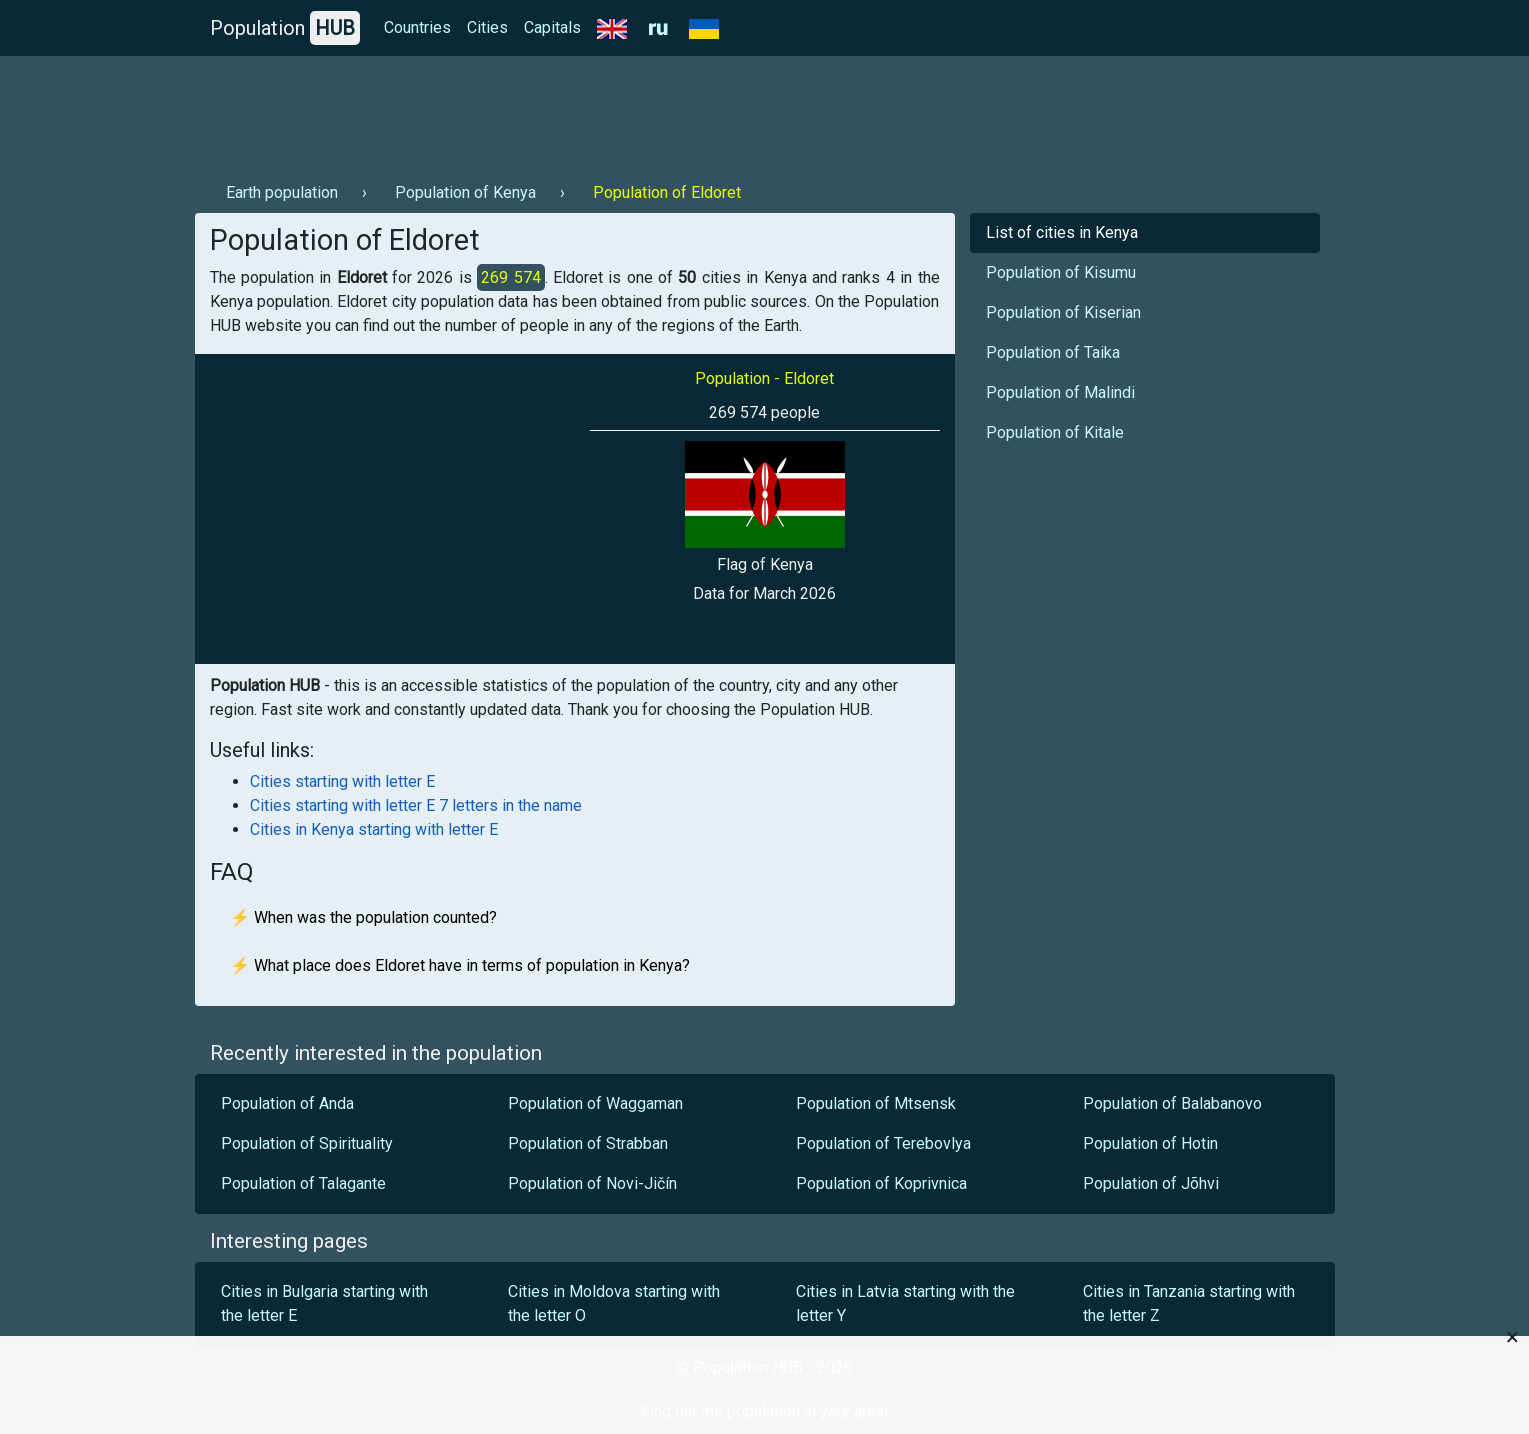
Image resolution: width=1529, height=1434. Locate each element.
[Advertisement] (559, 111)
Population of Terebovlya (883, 1143)
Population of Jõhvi (1151, 1183)
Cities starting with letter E (342, 781)
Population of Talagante (303, 1183)
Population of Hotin (1150, 1143)
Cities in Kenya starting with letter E (374, 829)
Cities (487, 27)
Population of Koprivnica (881, 1183)
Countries (417, 27)
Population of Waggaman (595, 1103)
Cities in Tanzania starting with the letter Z (1189, 1303)
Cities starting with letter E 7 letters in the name (416, 805)
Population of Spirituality (307, 1143)
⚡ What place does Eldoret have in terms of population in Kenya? (460, 965)
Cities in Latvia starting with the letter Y (905, 1303)
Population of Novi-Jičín (592, 1183)
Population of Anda (287, 1103)
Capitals (552, 27)
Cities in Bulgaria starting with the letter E (324, 1303)
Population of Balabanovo (1172, 1103)
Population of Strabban (588, 1143)
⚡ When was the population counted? (363, 917)
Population (285, 28)
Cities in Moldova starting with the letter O (614, 1303)
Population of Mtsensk (876, 1103)
